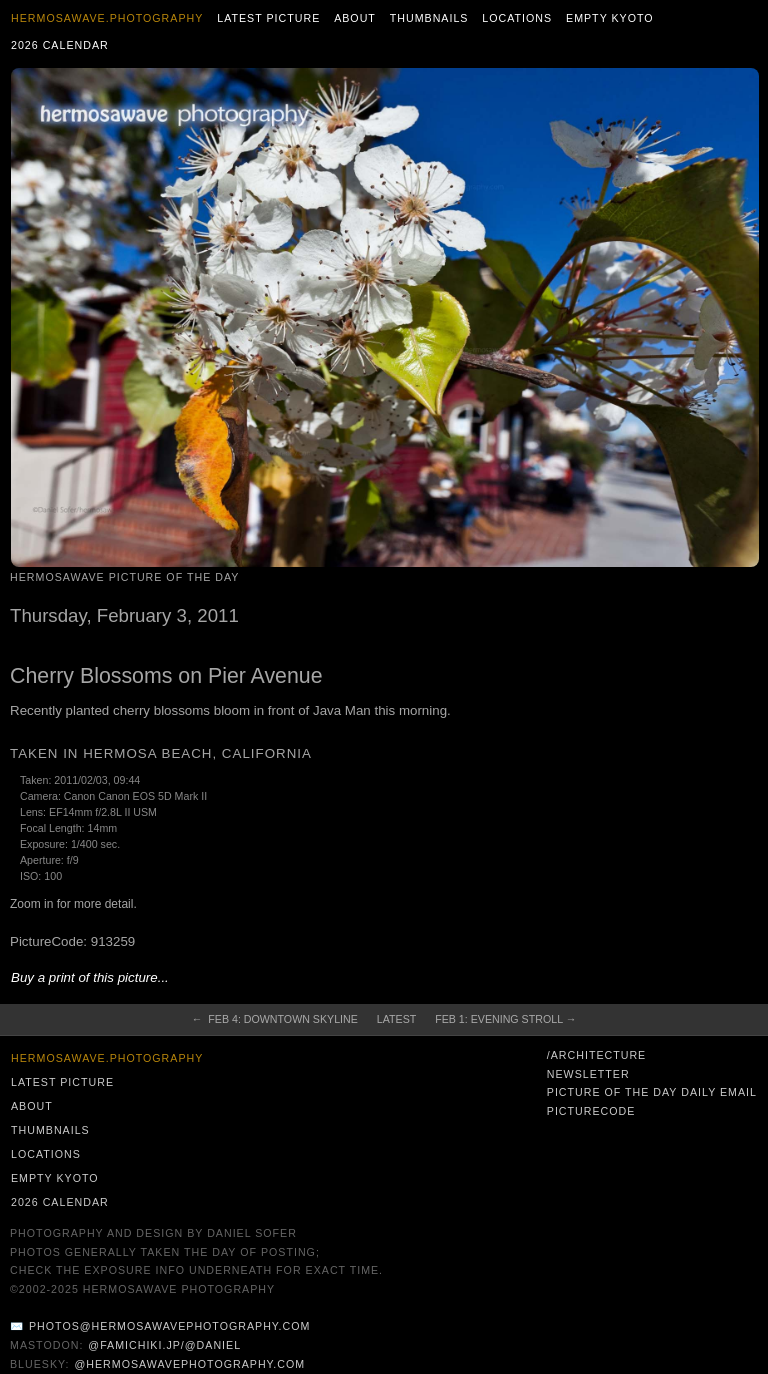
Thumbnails (429, 18)
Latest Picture (268, 18)
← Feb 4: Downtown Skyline (275, 1019)
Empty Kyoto (610, 18)
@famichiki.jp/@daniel (164, 1345)
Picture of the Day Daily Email (652, 1092)
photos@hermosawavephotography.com (169, 1326)
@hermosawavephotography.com (190, 1364)
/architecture (596, 1055)
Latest (396, 1019)
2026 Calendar (60, 45)
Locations (517, 18)
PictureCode (591, 1111)
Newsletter (588, 1074)
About (355, 18)
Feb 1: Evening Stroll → (505, 1019)
